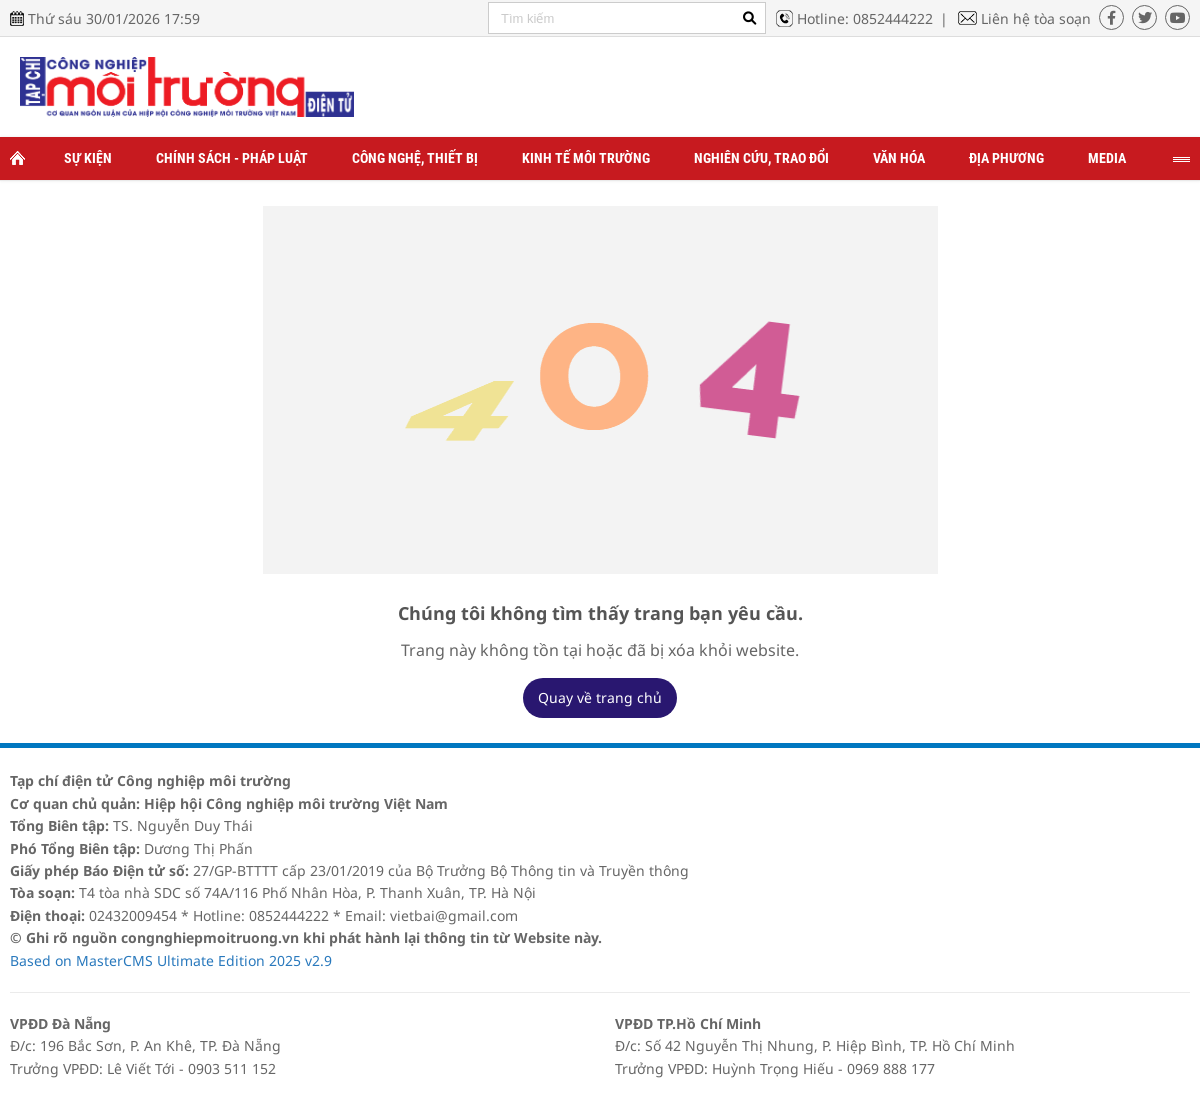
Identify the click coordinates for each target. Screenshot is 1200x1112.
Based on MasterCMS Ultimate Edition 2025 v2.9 (171, 960)
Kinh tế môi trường (586, 158)
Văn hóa (899, 158)
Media (1107, 158)
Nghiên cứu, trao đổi (761, 158)
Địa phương (1006, 158)
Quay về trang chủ (600, 697)
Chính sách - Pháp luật (232, 158)
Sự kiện (88, 158)
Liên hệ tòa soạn (1036, 18)
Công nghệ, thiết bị (415, 158)
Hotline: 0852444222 (865, 18)
